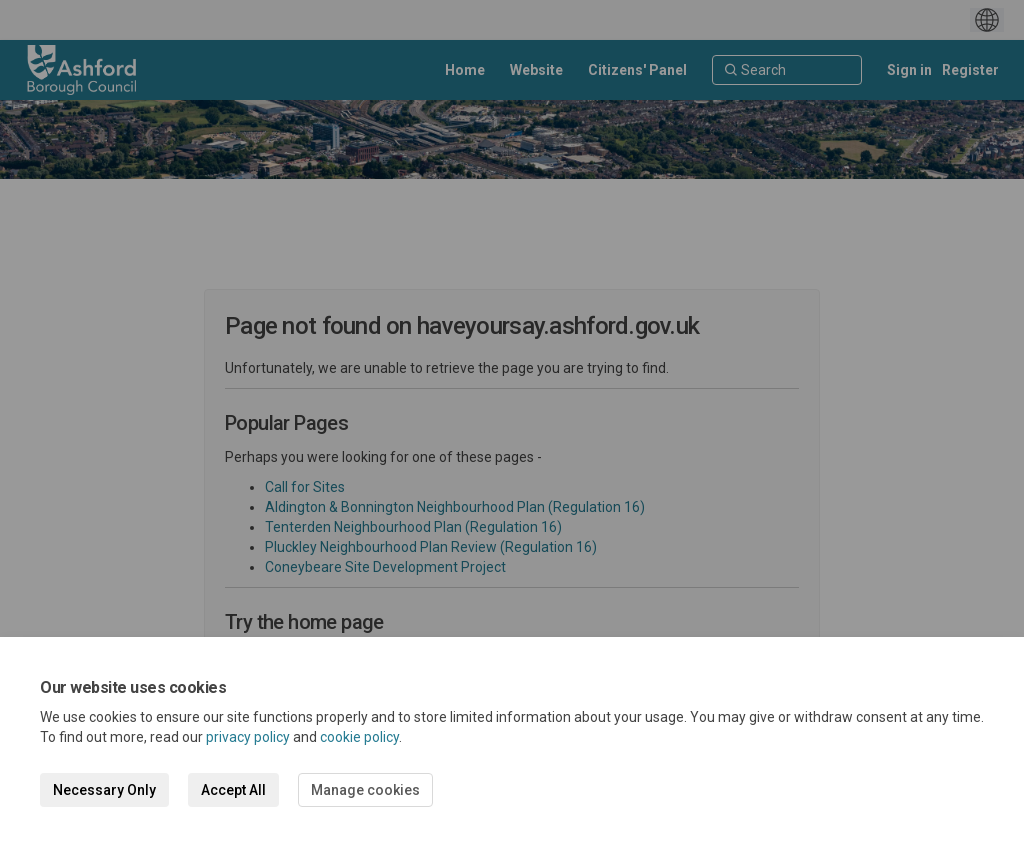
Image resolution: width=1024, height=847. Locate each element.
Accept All (233, 790)
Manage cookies (365, 790)
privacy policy (248, 737)
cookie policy (359, 737)
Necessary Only (104, 790)
